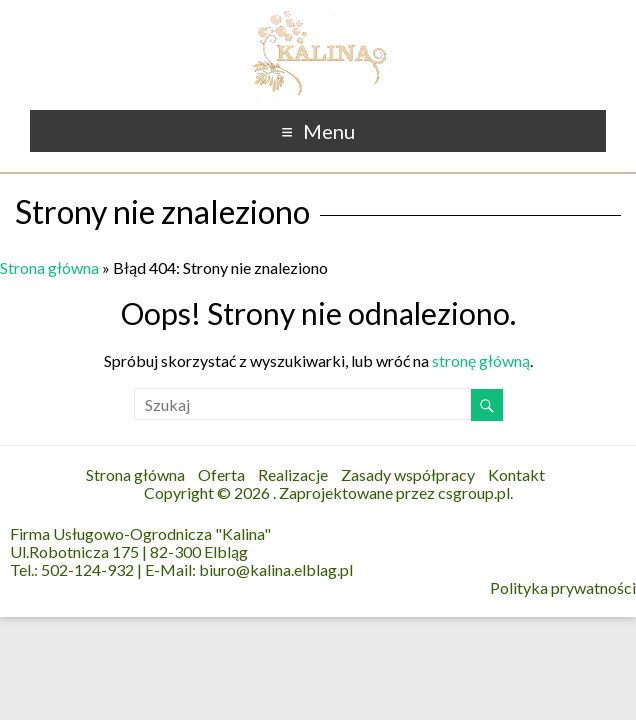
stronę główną (481, 360)
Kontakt (516, 474)
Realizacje (293, 474)
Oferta (221, 474)
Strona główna (49, 267)
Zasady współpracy (408, 474)
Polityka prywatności (563, 588)
